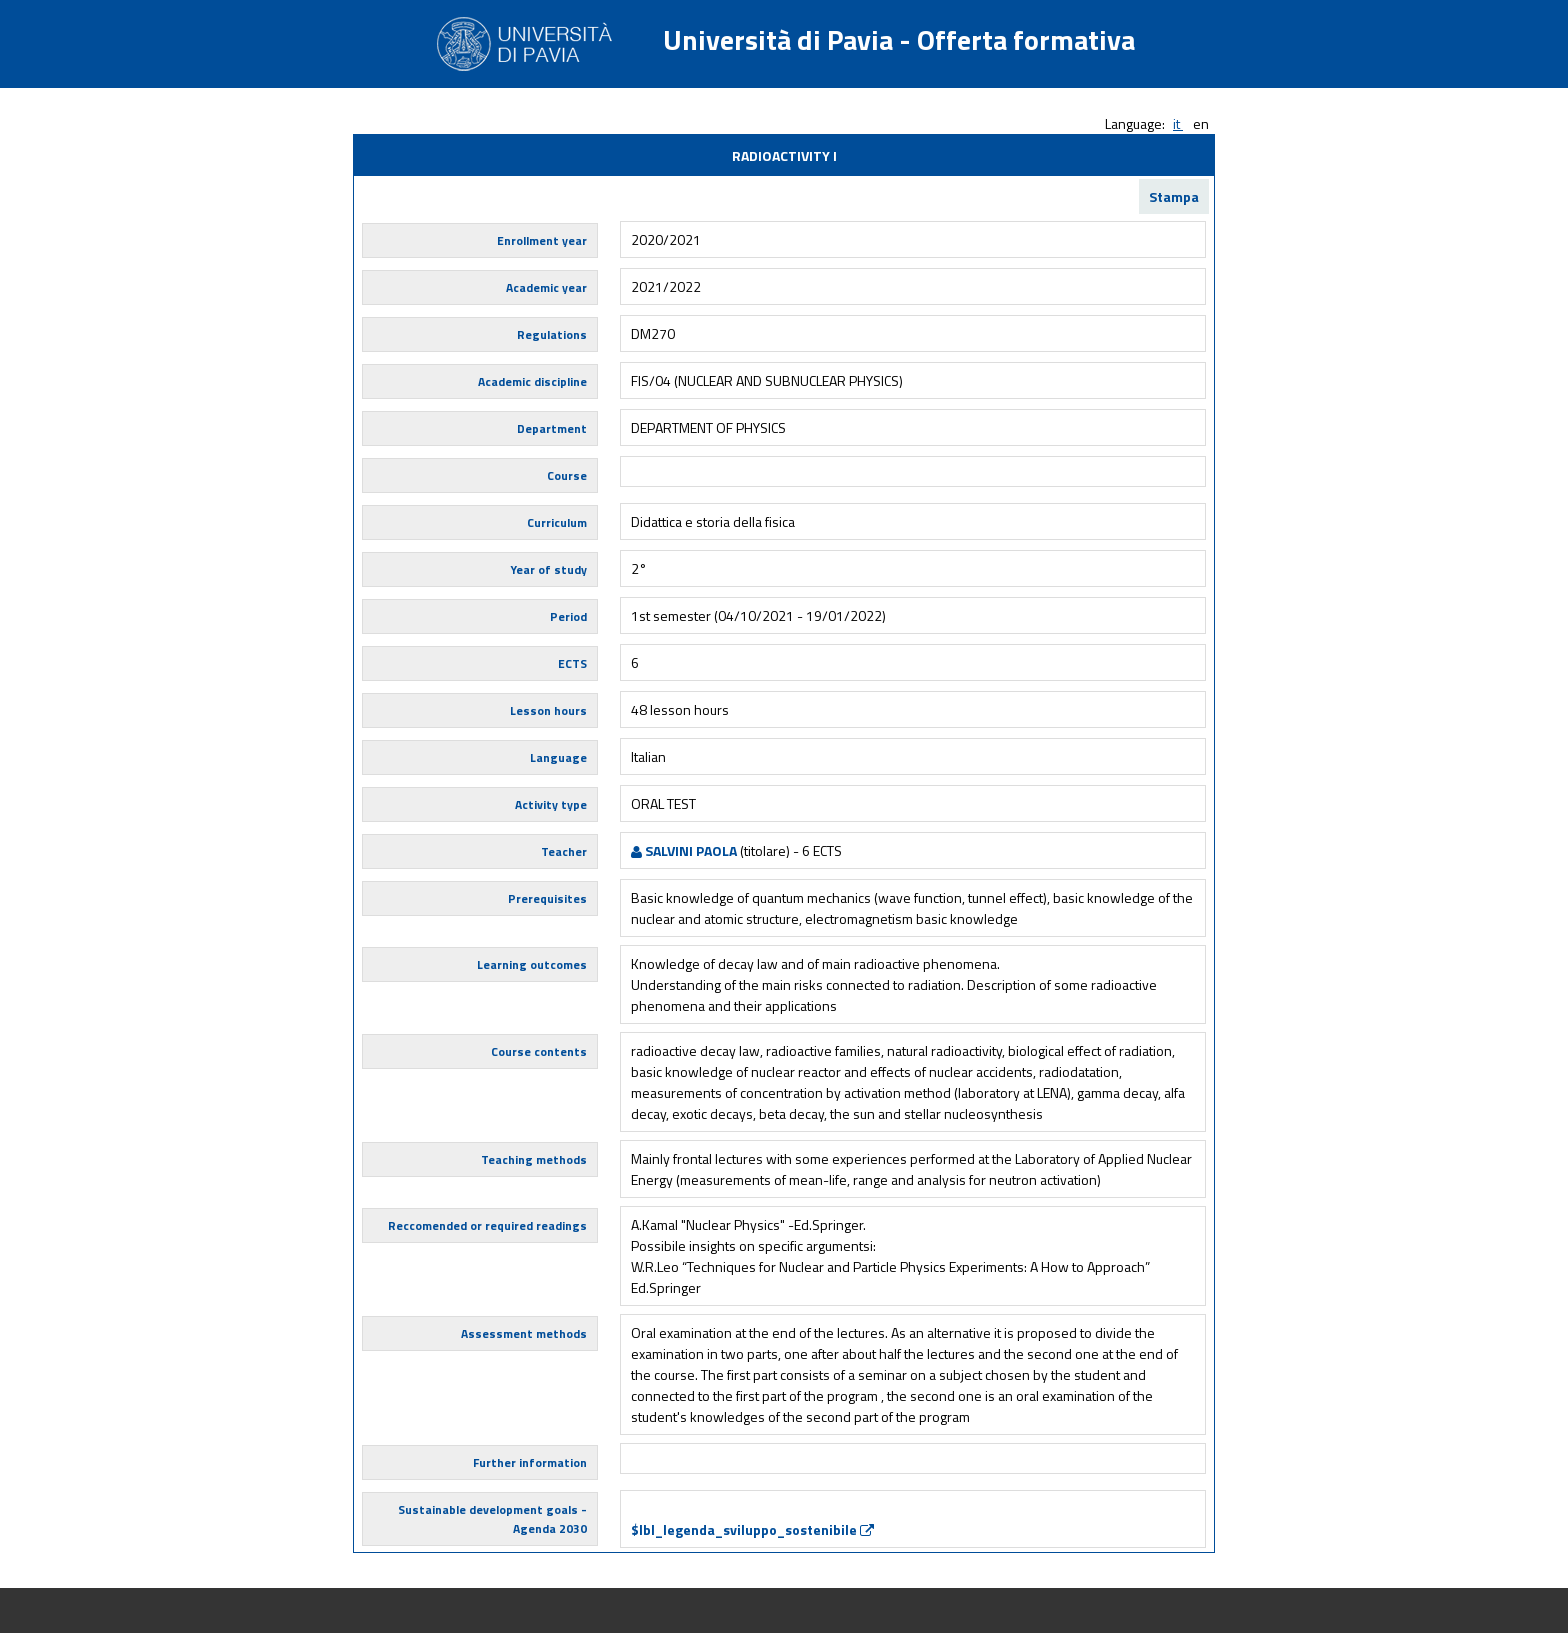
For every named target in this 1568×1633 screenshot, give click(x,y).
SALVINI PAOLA (684, 850)
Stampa (1174, 196)
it (1178, 123)
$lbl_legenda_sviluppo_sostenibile (752, 1529)
